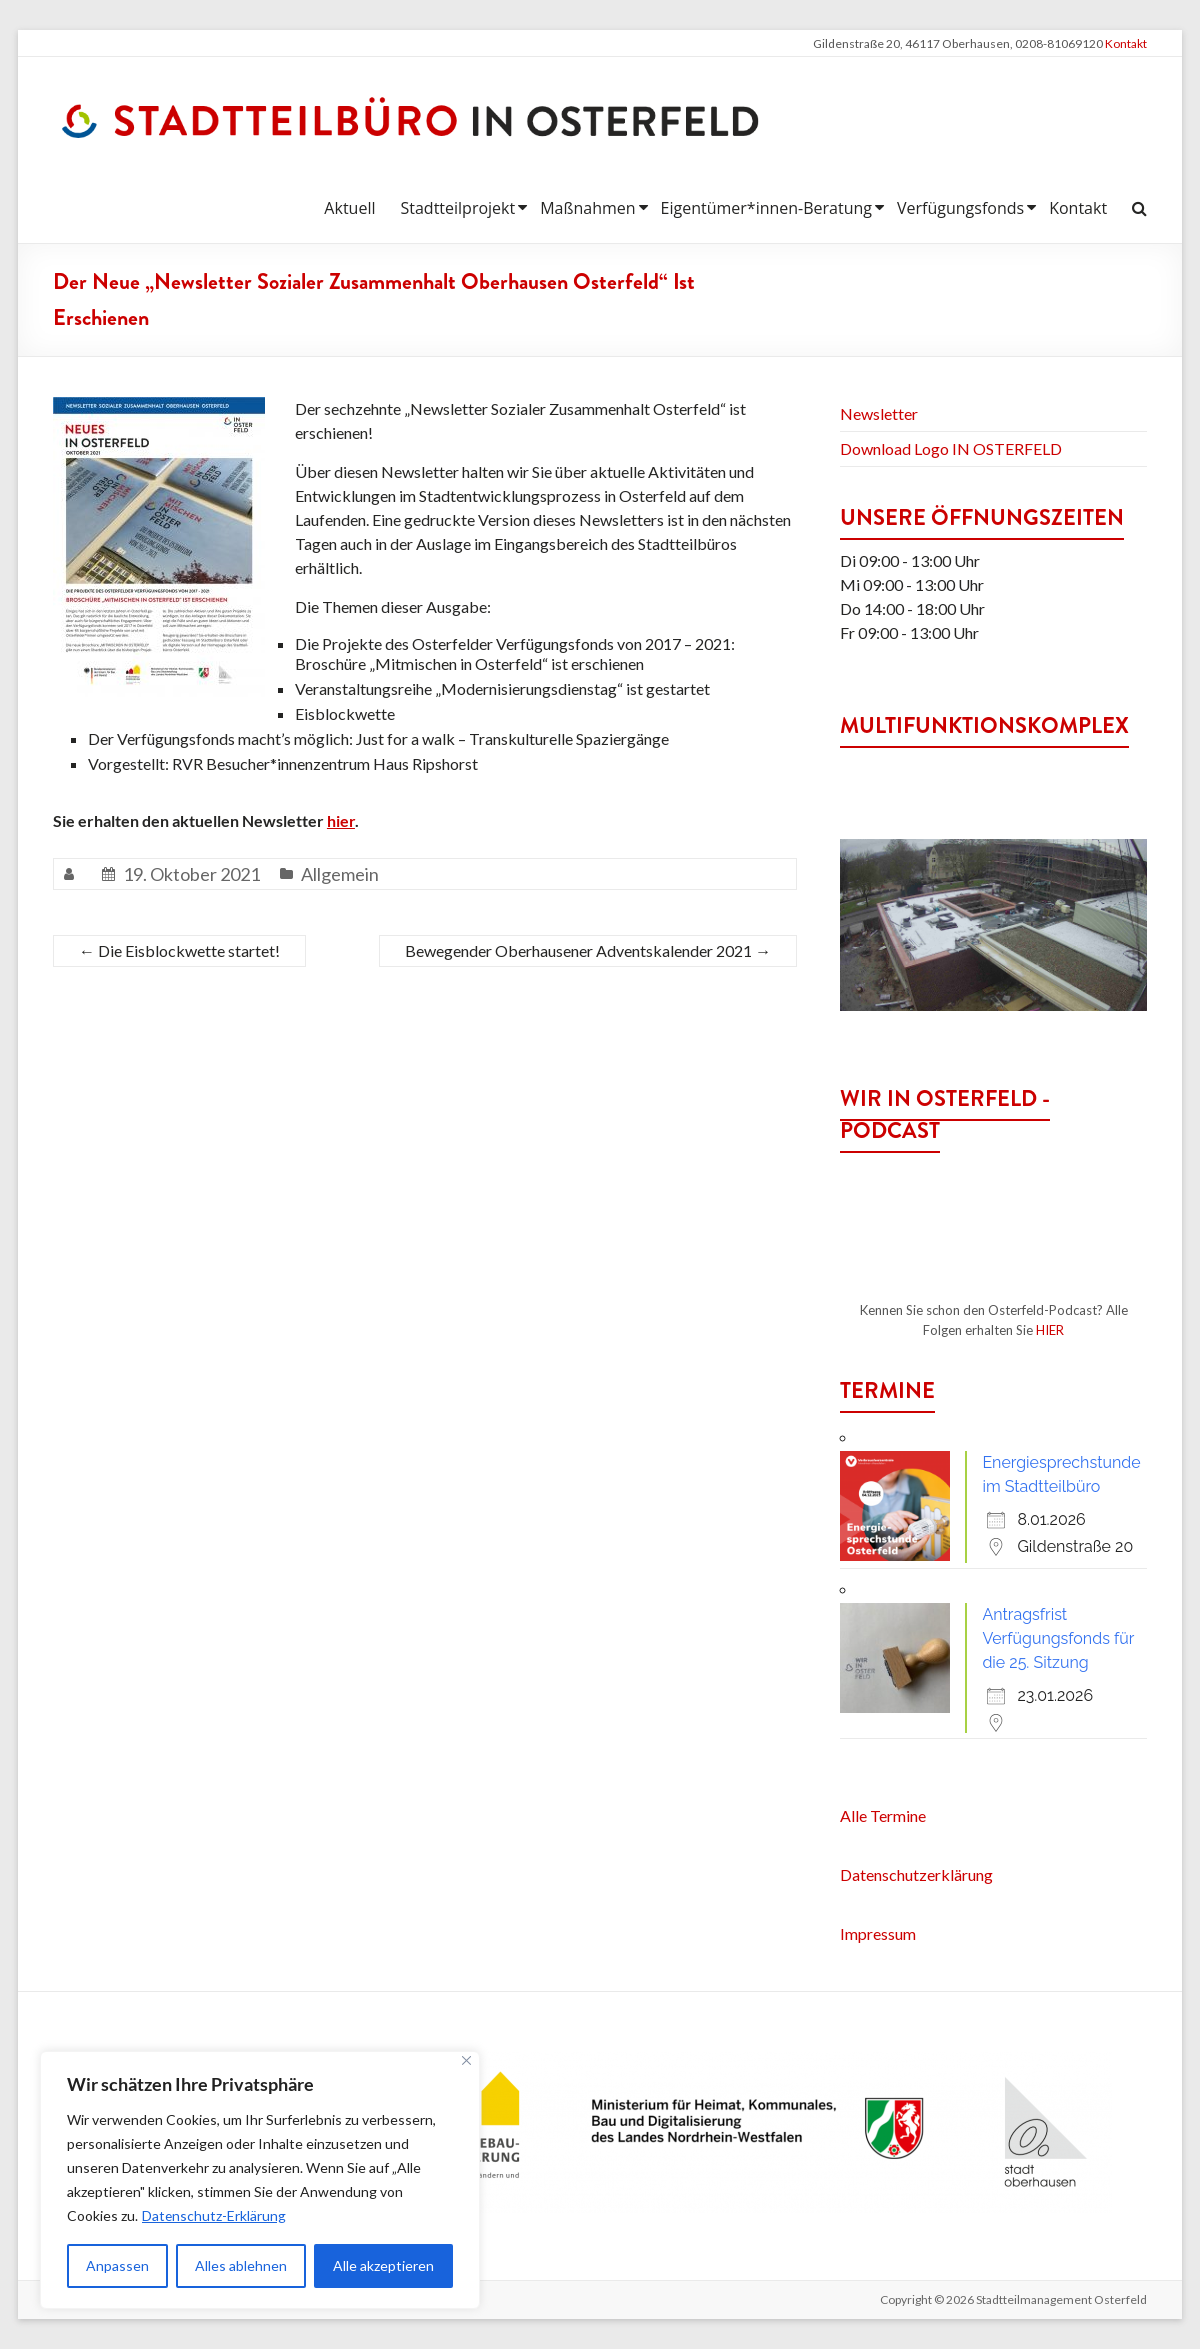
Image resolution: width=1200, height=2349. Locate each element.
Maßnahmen (587, 208)
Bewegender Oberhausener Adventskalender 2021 (588, 950)
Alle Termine (883, 1815)
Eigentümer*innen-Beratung (766, 208)
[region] (260, 2180)
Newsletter (879, 413)
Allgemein (340, 874)
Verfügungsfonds (960, 208)
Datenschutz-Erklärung (214, 2215)
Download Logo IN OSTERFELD (951, 448)
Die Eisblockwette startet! (179, 950)
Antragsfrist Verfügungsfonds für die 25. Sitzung (1058, 1638)
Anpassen (117, 2265)
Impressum (878, 1933)
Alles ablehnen (241, 2265)
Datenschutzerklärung (916, 1874)
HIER (1050, 1330)
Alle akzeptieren (383, 2265)
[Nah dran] (466, 2060)
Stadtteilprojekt (457, 208)
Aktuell (349, 208)
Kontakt (1126, 43)
